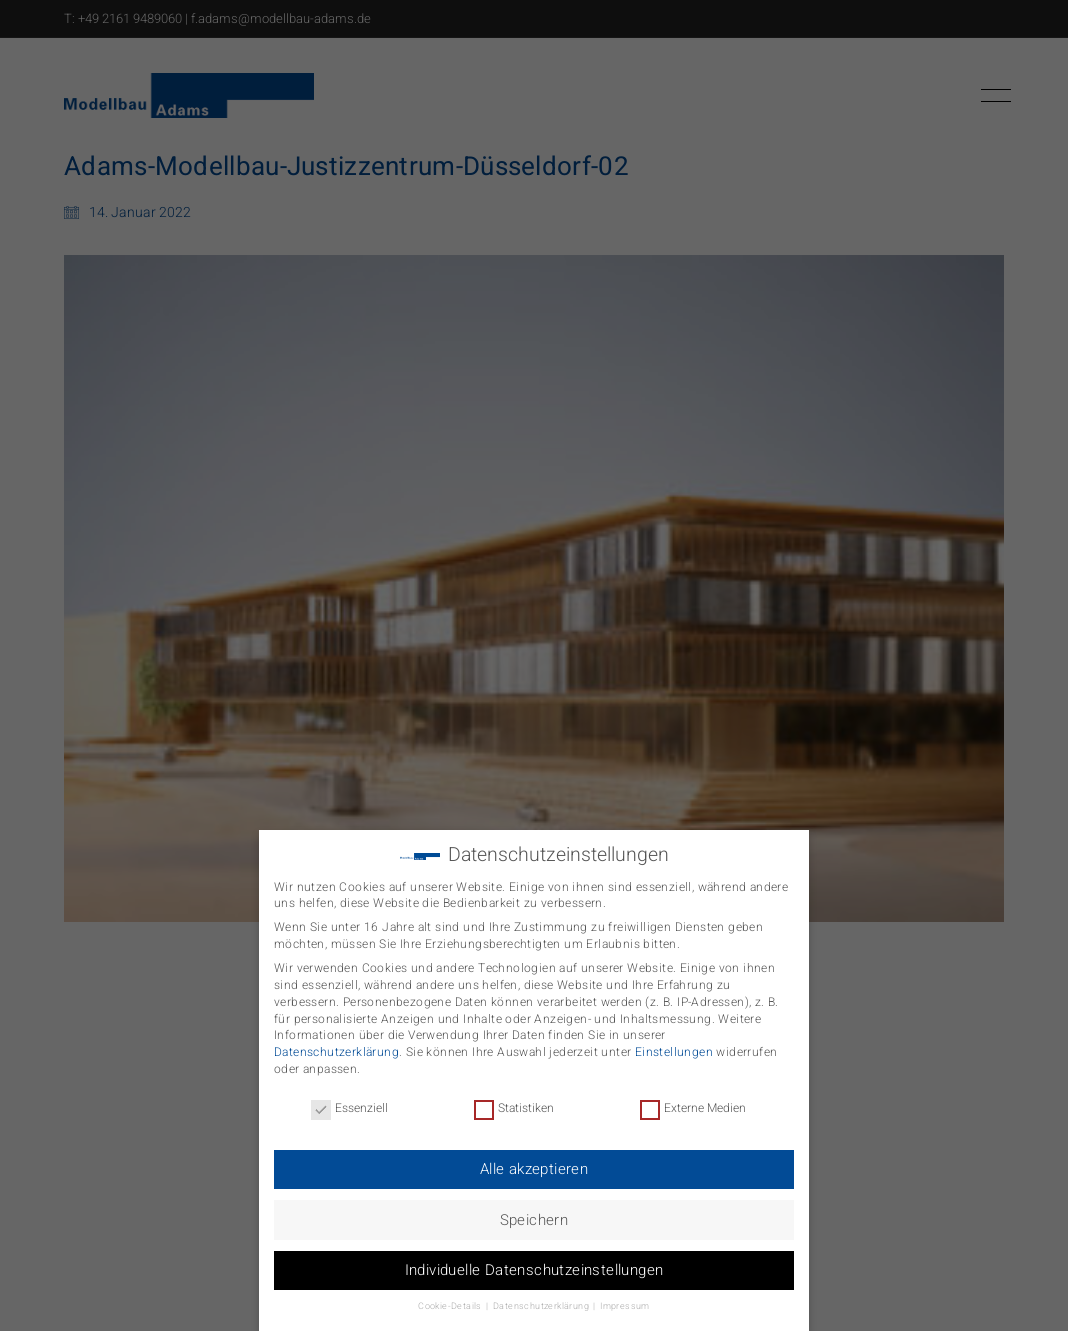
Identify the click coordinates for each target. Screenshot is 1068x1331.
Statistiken (514, 1098)
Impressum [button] (625, 1296)
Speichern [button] (534, 1209)
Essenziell (349, 1098)
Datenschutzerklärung (336, 1042)
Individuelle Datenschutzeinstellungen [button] (534, 1260)
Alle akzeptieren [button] (534, 1159)
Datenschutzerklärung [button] (542, 1296)
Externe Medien (693, 1098)
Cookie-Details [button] (451, 1296)
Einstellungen (674, 1042)
